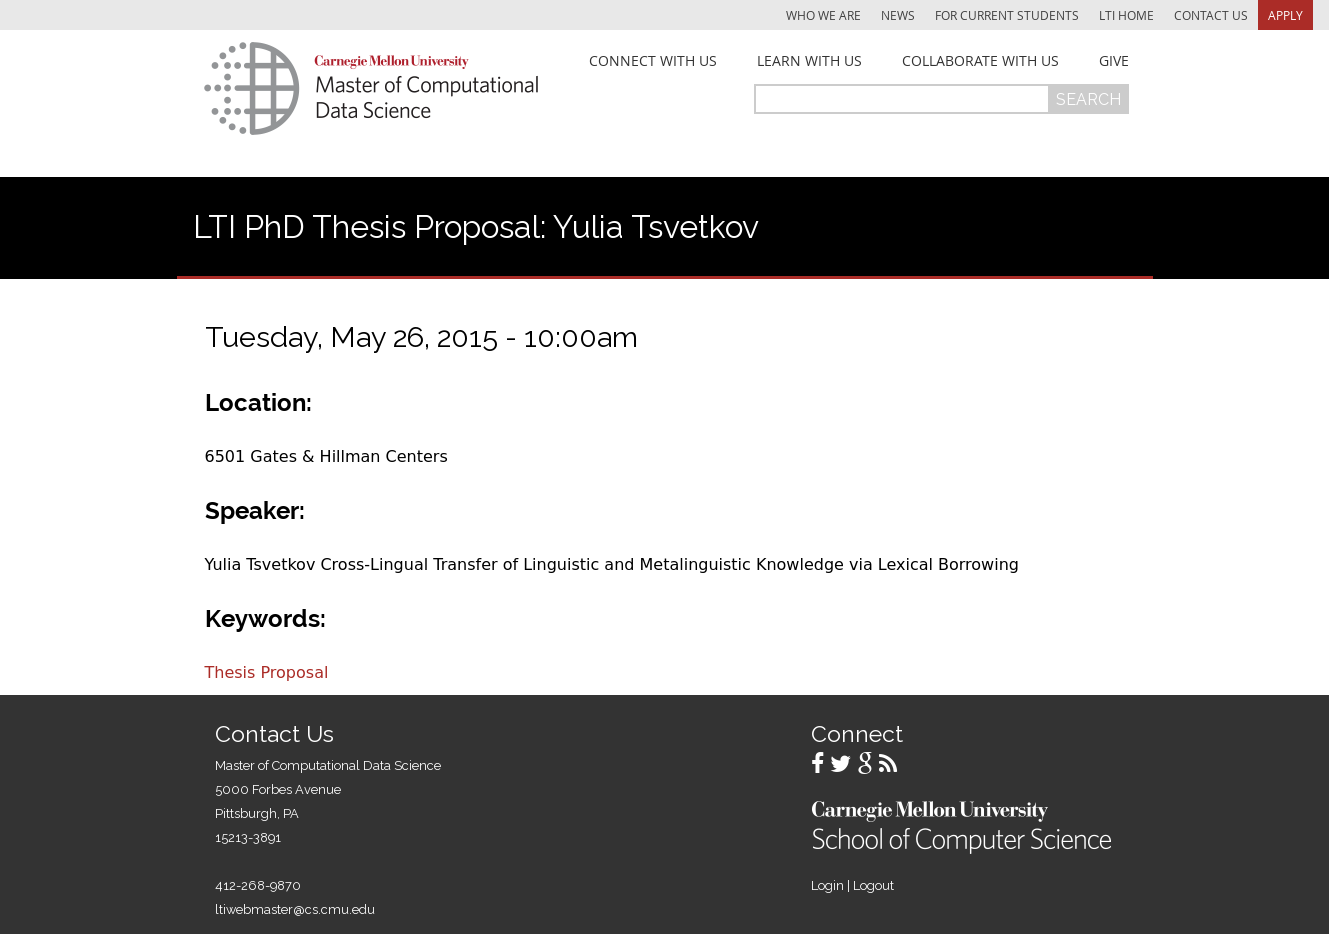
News (898, 15)
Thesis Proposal (267, 672)
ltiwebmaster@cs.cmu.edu (295, 909)
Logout (873, 885)
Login (827, 885)
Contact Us (1211, 15)
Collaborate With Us (980, 61)
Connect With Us (653, 61)
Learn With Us (809, 61)
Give (1114, 61)
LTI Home (1126, 15)
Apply (1285, 15)
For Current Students (1007, 15)
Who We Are (823, 15)
